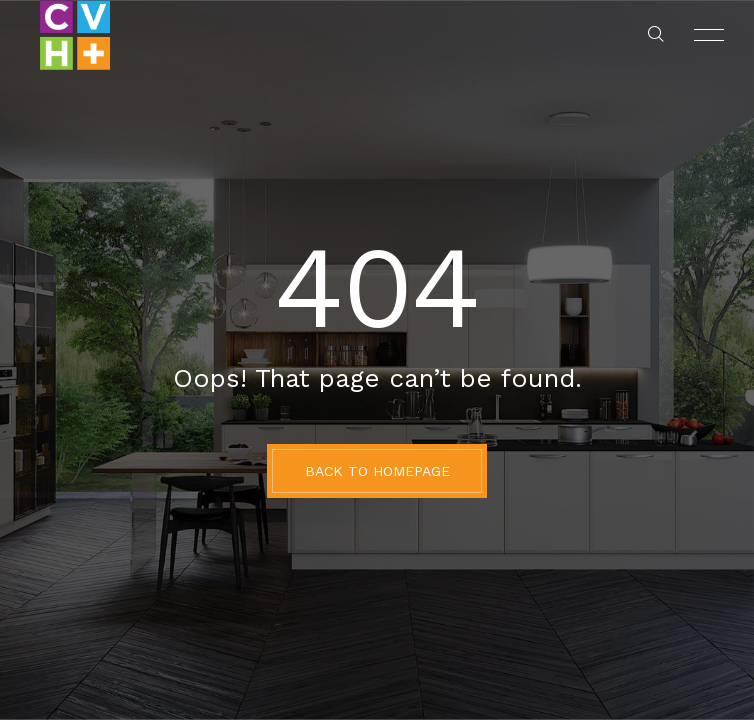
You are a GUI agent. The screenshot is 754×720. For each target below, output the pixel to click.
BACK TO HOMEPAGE (377, 471)
